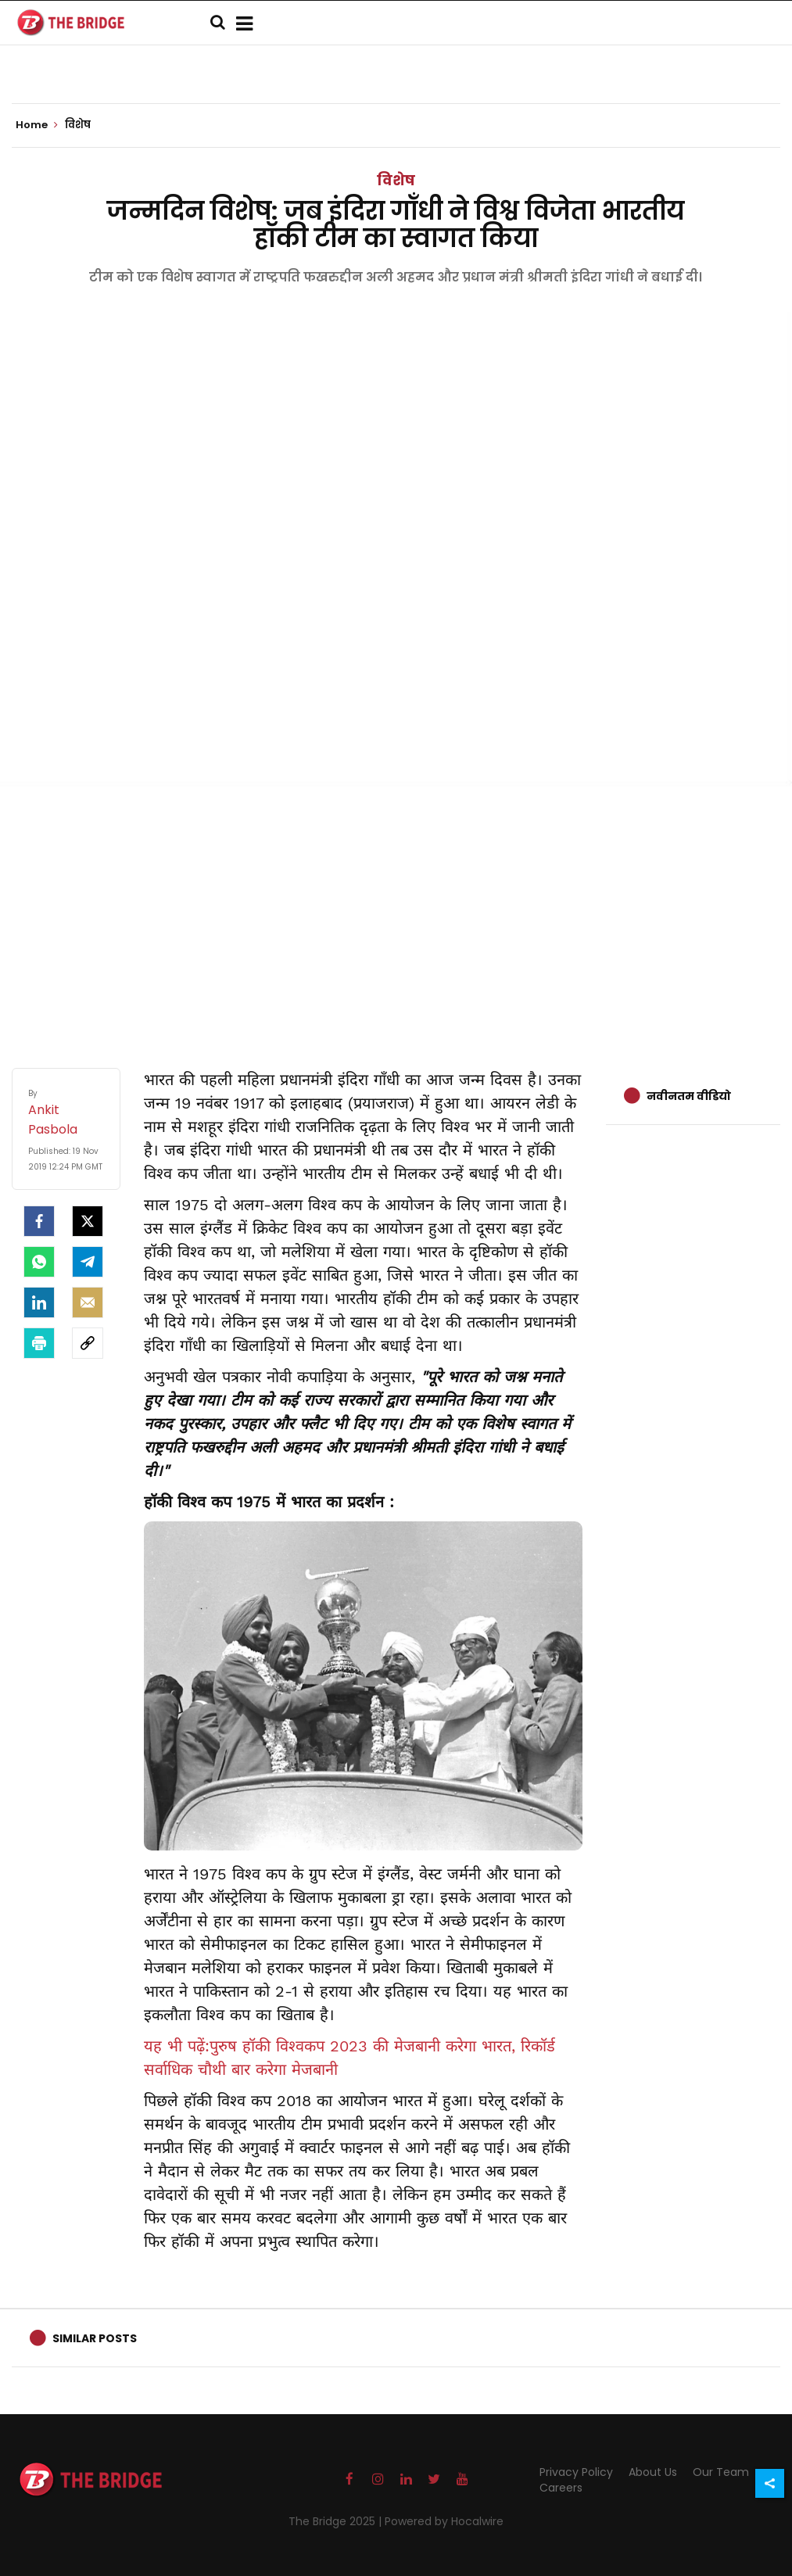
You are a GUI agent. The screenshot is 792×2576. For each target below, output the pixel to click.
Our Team (721, 2472)
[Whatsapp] (39, 1261)
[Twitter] (87, 1221)
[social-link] (87, 1343)
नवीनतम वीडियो (689, 1096)
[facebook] (39, 1221)
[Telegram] (87, 1261)
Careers (560, 2487)
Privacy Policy (576, 2472)
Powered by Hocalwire (444, 2521)
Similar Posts (94, 2338)
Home (37, 125)
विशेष (396, 180)
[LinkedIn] (39, 1302)
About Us (653, 2472)
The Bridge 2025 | (336, 2521)
